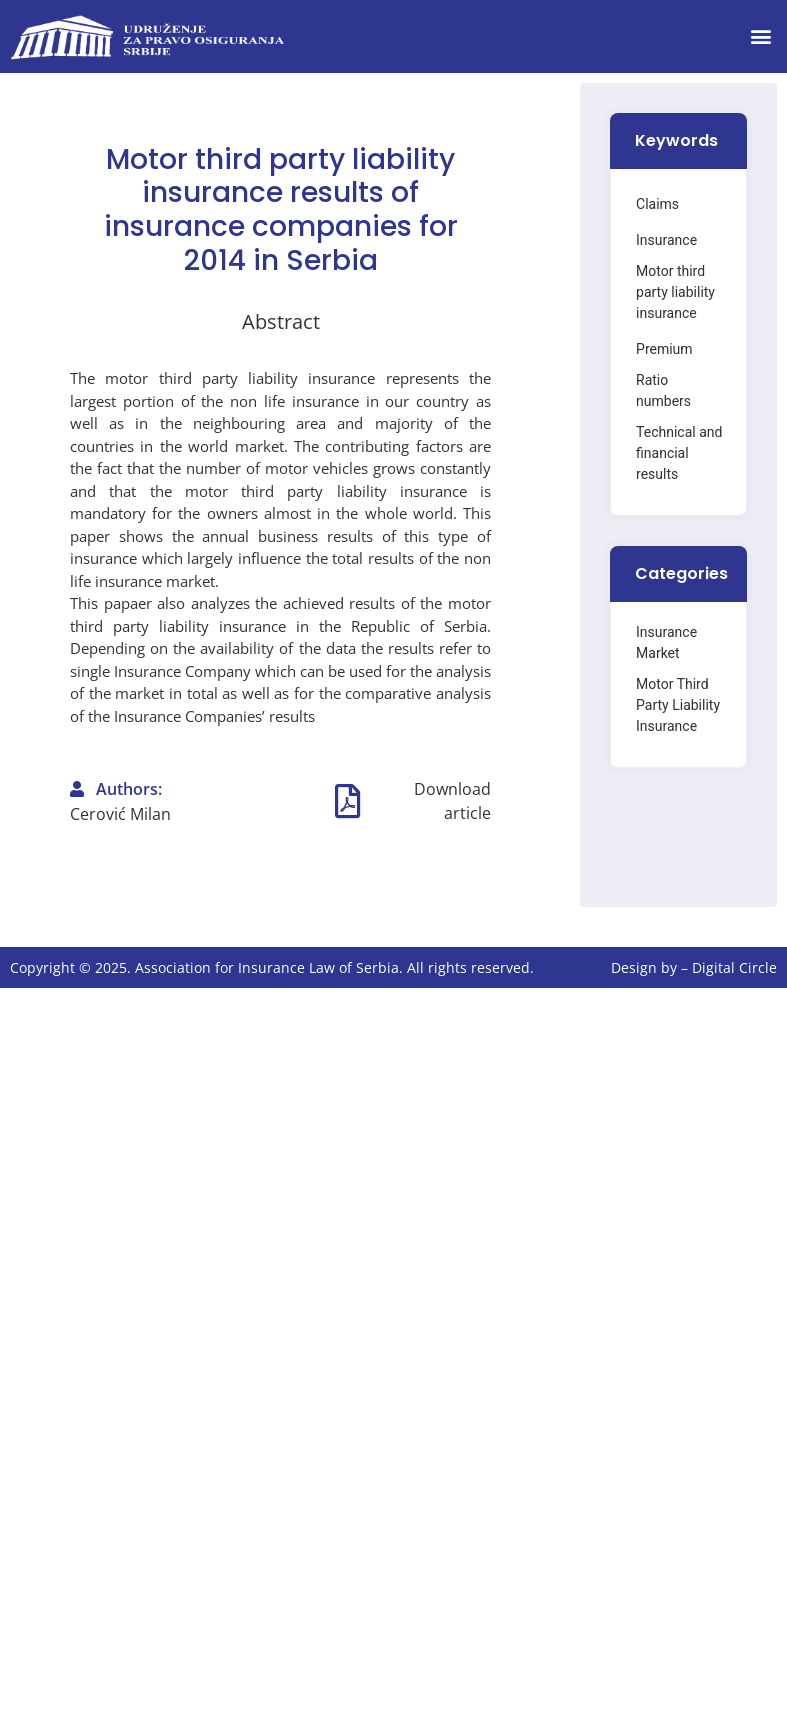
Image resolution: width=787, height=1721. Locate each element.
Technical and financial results (679, 453)
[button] (760, 36)
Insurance (666, 240)
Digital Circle (734, 967)
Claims (657, 204)
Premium (664, 349)
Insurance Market (666, 642)
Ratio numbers (663, 390)
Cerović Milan (120, 814)
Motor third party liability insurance (675, 292)
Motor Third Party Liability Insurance (678, 705)
